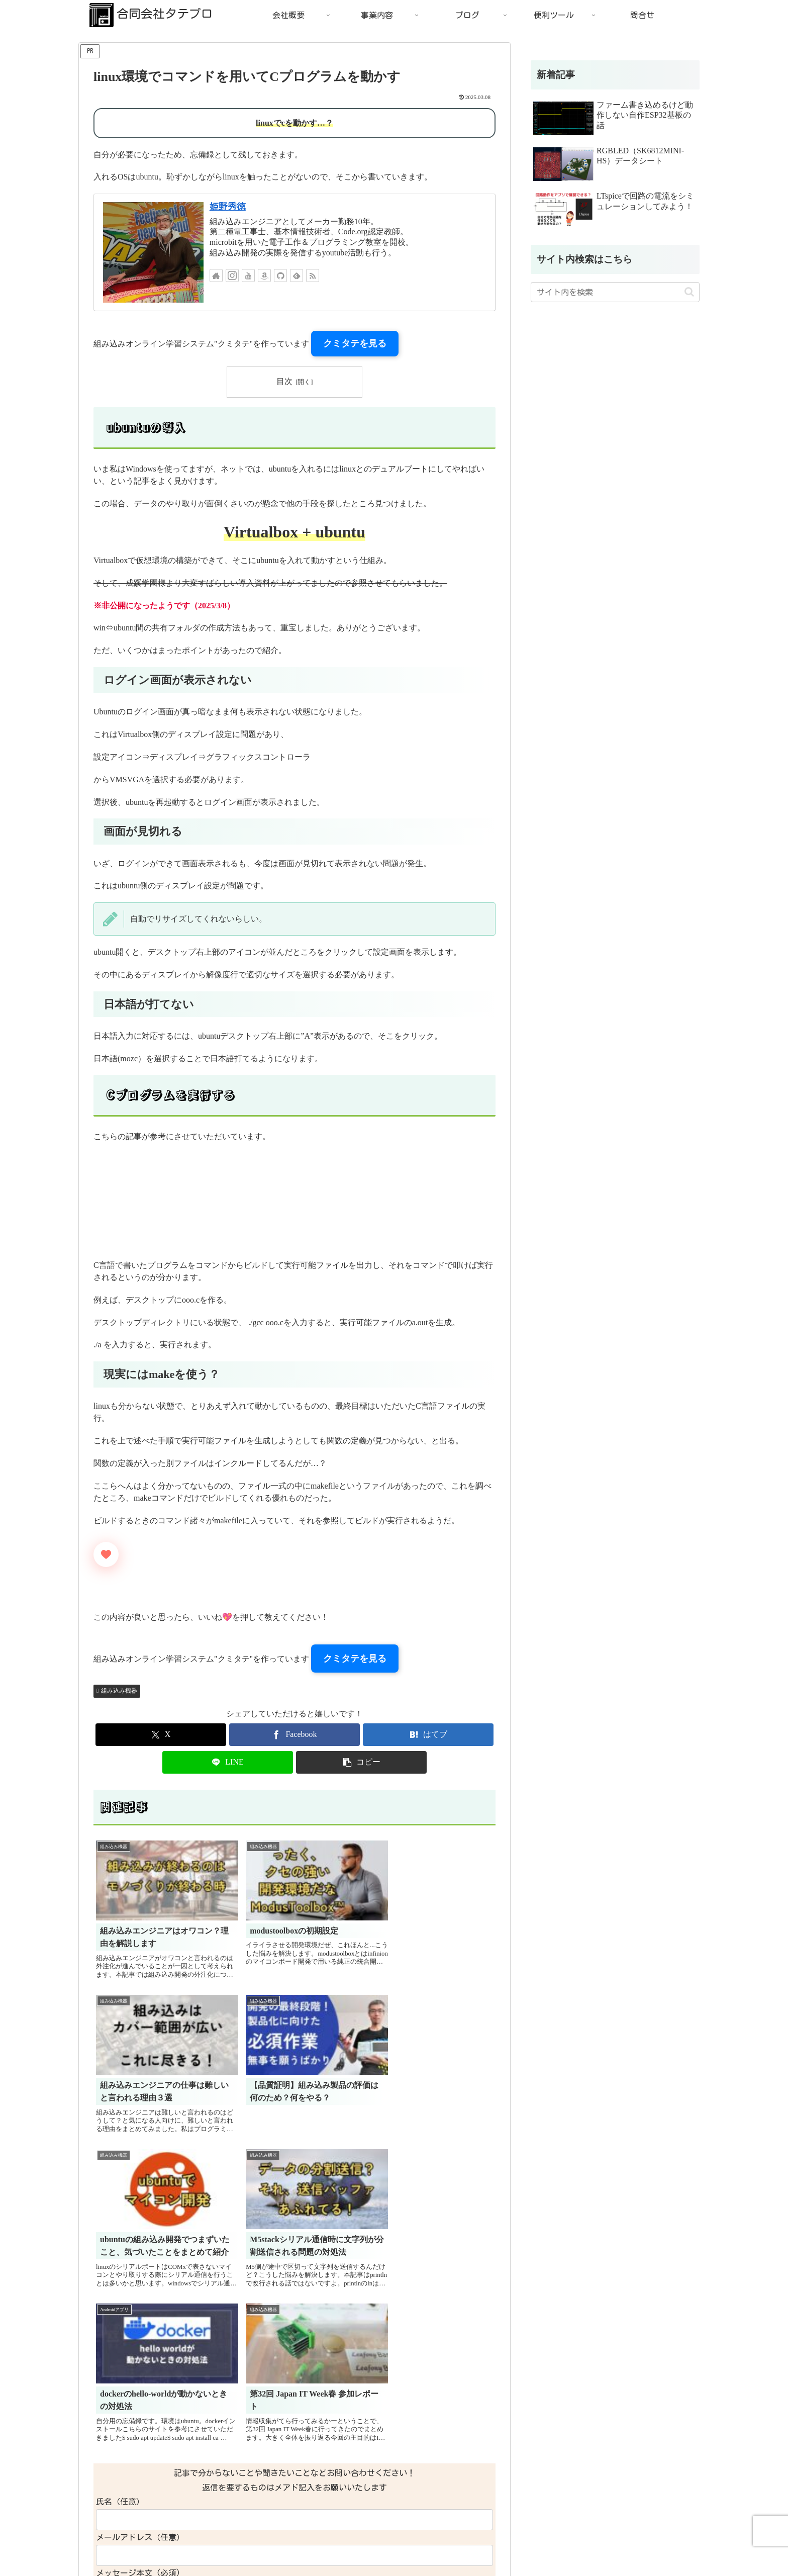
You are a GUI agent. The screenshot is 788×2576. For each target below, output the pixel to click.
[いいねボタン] (106, 1554)
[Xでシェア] (160, 1734)
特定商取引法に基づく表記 (211, 2561)
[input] (615, 292)
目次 (284, 381)
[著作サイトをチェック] (216, 275)
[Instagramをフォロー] (232, 275)
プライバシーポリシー (123, 2561)
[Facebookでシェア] (294, 1734)
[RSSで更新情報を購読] (312, 275)
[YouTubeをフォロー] (248, 275)
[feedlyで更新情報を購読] (296, 275)
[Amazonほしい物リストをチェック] (264, 275)
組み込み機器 (116, 1690)
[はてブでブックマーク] (428, 1734)
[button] (361, 1762)
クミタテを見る (354, 343)
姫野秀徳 (228, 207)
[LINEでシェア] (227, 1762)
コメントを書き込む (295, 2460)
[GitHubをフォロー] (280, 275)
